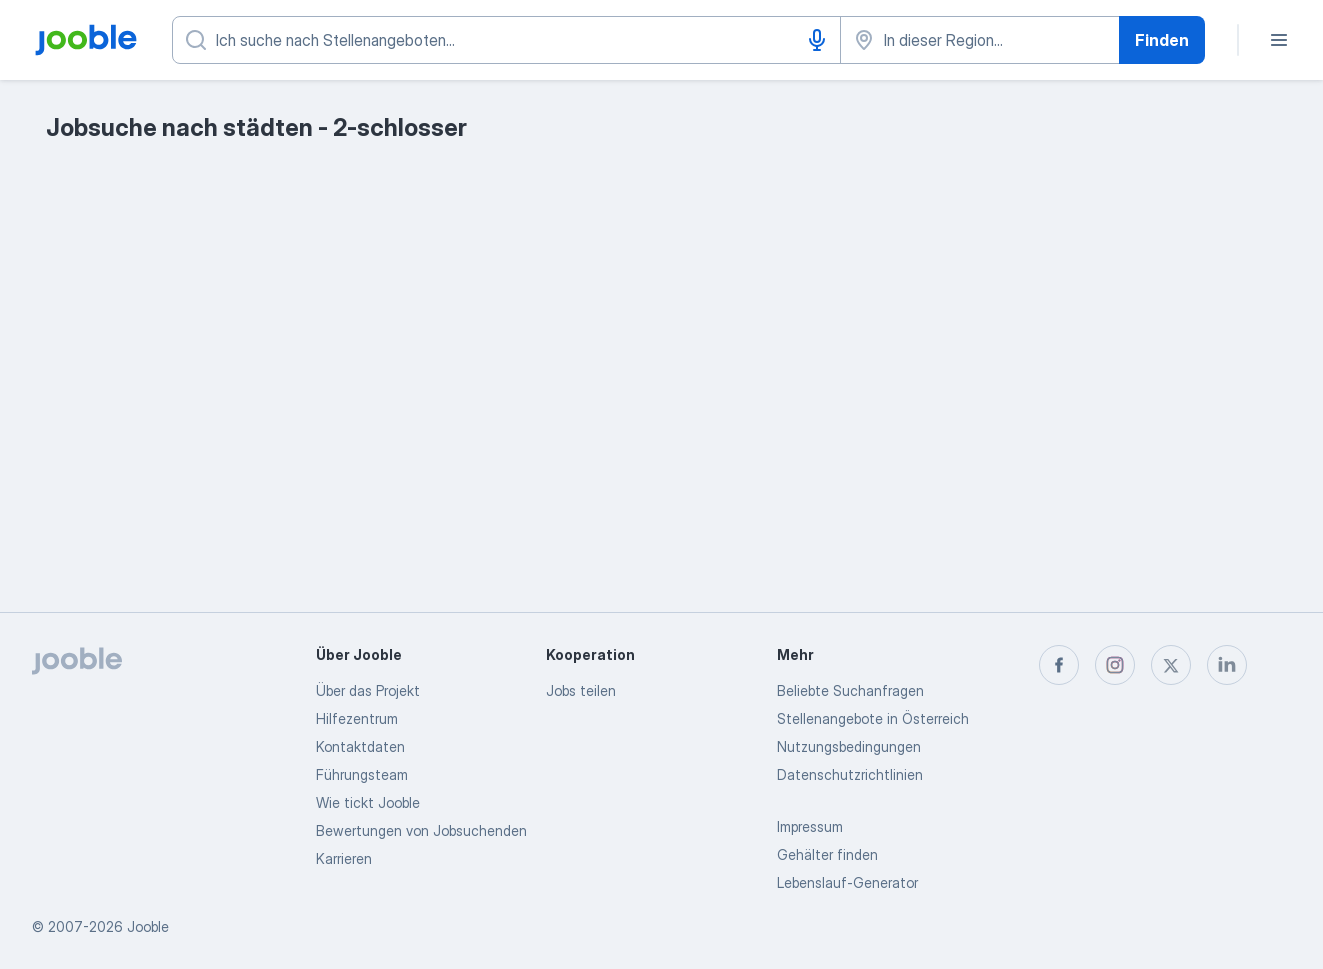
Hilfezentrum (357, 718)
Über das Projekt (368, 690)
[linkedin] (1227, 665)
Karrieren (344, 858)
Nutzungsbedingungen (849, 746)
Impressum (810, 826)
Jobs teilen (581, 690)
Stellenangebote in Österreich (873, 718)
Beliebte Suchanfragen (850, 690)
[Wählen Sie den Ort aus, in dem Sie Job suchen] (980, 40)
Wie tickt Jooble (368, 802)
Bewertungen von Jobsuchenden (421, 830)
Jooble (148, 926)
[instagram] (1115, 665)
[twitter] (1171, 665)
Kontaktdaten (360, 746)
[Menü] (1279, 40)
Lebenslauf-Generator (847, 882)
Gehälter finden (827, 854)
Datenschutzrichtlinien (850, 774)
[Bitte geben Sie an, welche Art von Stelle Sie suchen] (506, 40)
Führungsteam (362, 774)
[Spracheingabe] (817, 40)
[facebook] (1059, 665)
